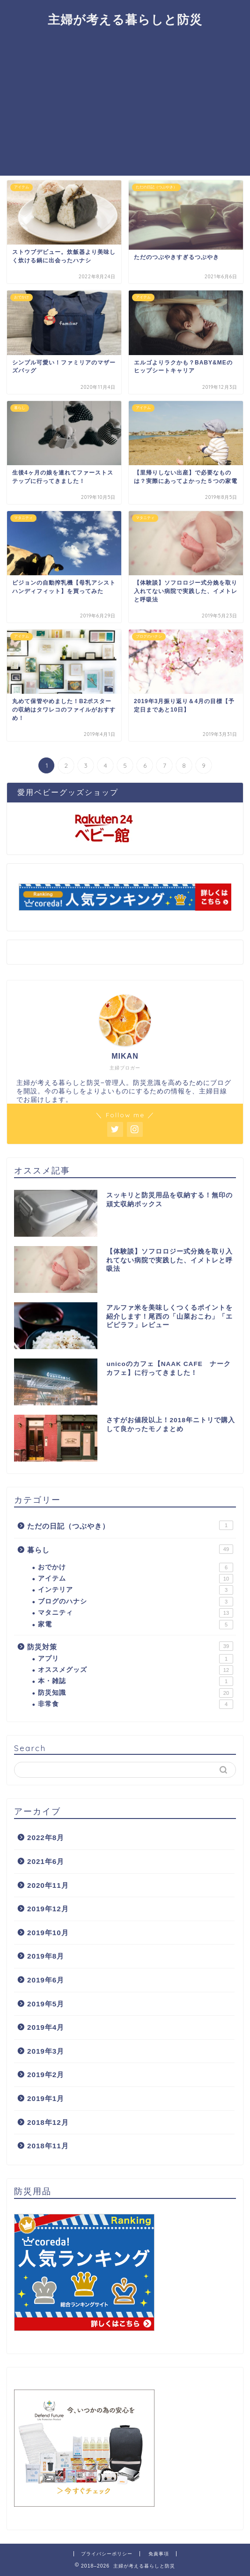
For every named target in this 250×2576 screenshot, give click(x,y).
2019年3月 (45, 2051)
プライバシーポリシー (106, 2553)
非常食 (135, 1704)
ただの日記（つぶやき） (130, 1525)
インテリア (135, 1590)
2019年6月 (45, 1980)
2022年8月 (45, 1837)
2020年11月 (48, 1885)
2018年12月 (48, 2122)
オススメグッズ (135, 1670)
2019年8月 (45, 1956)
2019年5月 (45, 2004)
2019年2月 (45, 2075)
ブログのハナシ (135, 1601)
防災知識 (135, 1693)
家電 (135, 1624)
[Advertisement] (125, 105)
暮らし (130, 1549)
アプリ (135, 1658)
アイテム (135, 1578)
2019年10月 (48, 1933)
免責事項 (158, 2553)
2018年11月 (48, 2146)
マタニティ (135, 1613)
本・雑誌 (135, 1681)
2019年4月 (45, 2027)
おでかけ (135, 1567)
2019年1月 (45, 2098)
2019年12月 (48, 1909)
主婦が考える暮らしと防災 (125, 19)
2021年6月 (45, 1861)
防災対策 (130, 1646)
